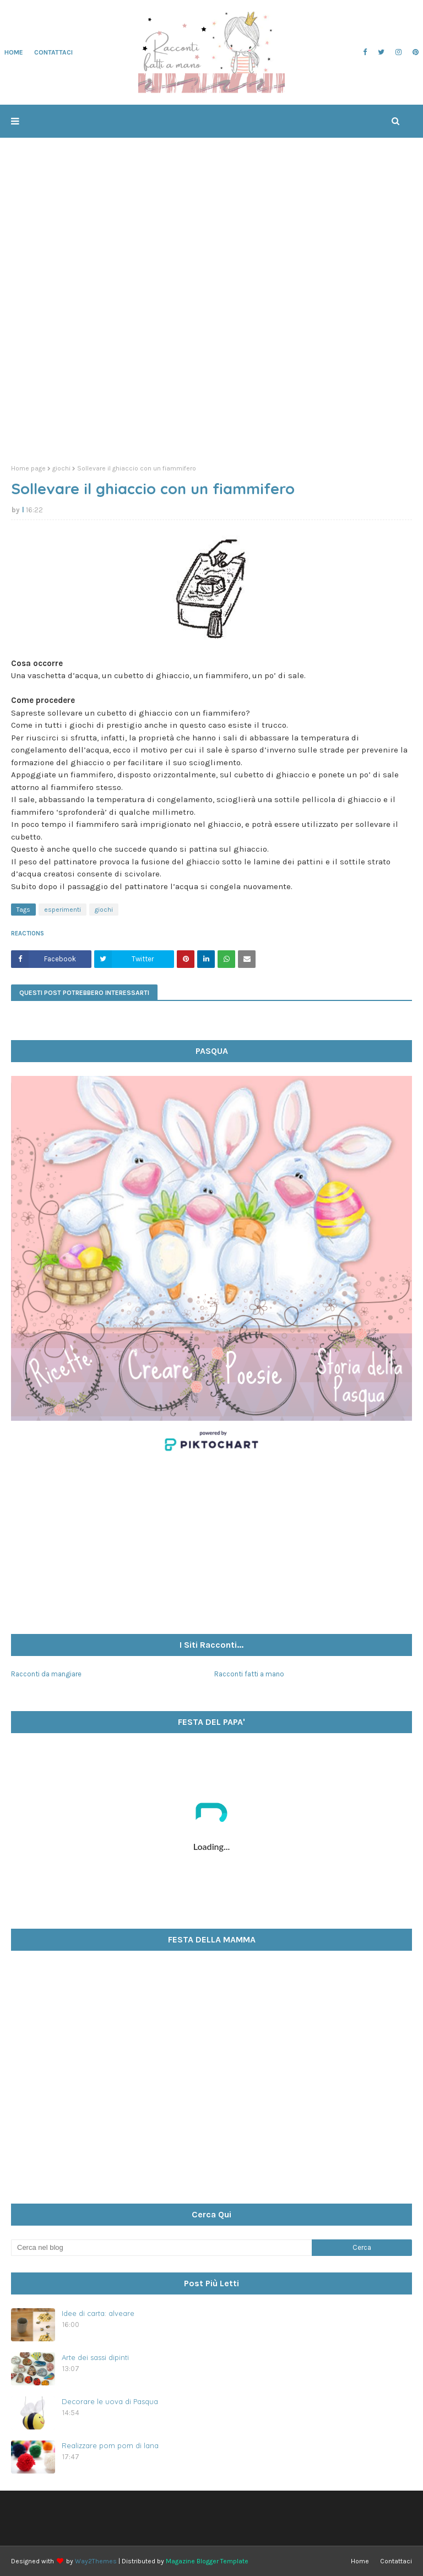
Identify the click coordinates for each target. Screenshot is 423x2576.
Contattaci (396, 2561)
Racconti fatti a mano (249, 1674)
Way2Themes (96, 2561)
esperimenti (62, 909)
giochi (61, 468)
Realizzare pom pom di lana (110, 2445)
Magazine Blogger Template (207, 2561)
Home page (28, 468)
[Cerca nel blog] (161, 2247)
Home (360, 2561)
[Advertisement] (211, 371)
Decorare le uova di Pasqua (110, 2401)
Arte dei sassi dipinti (95, 2357)
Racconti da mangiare (46, 1674)
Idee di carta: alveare (98, 2313)
